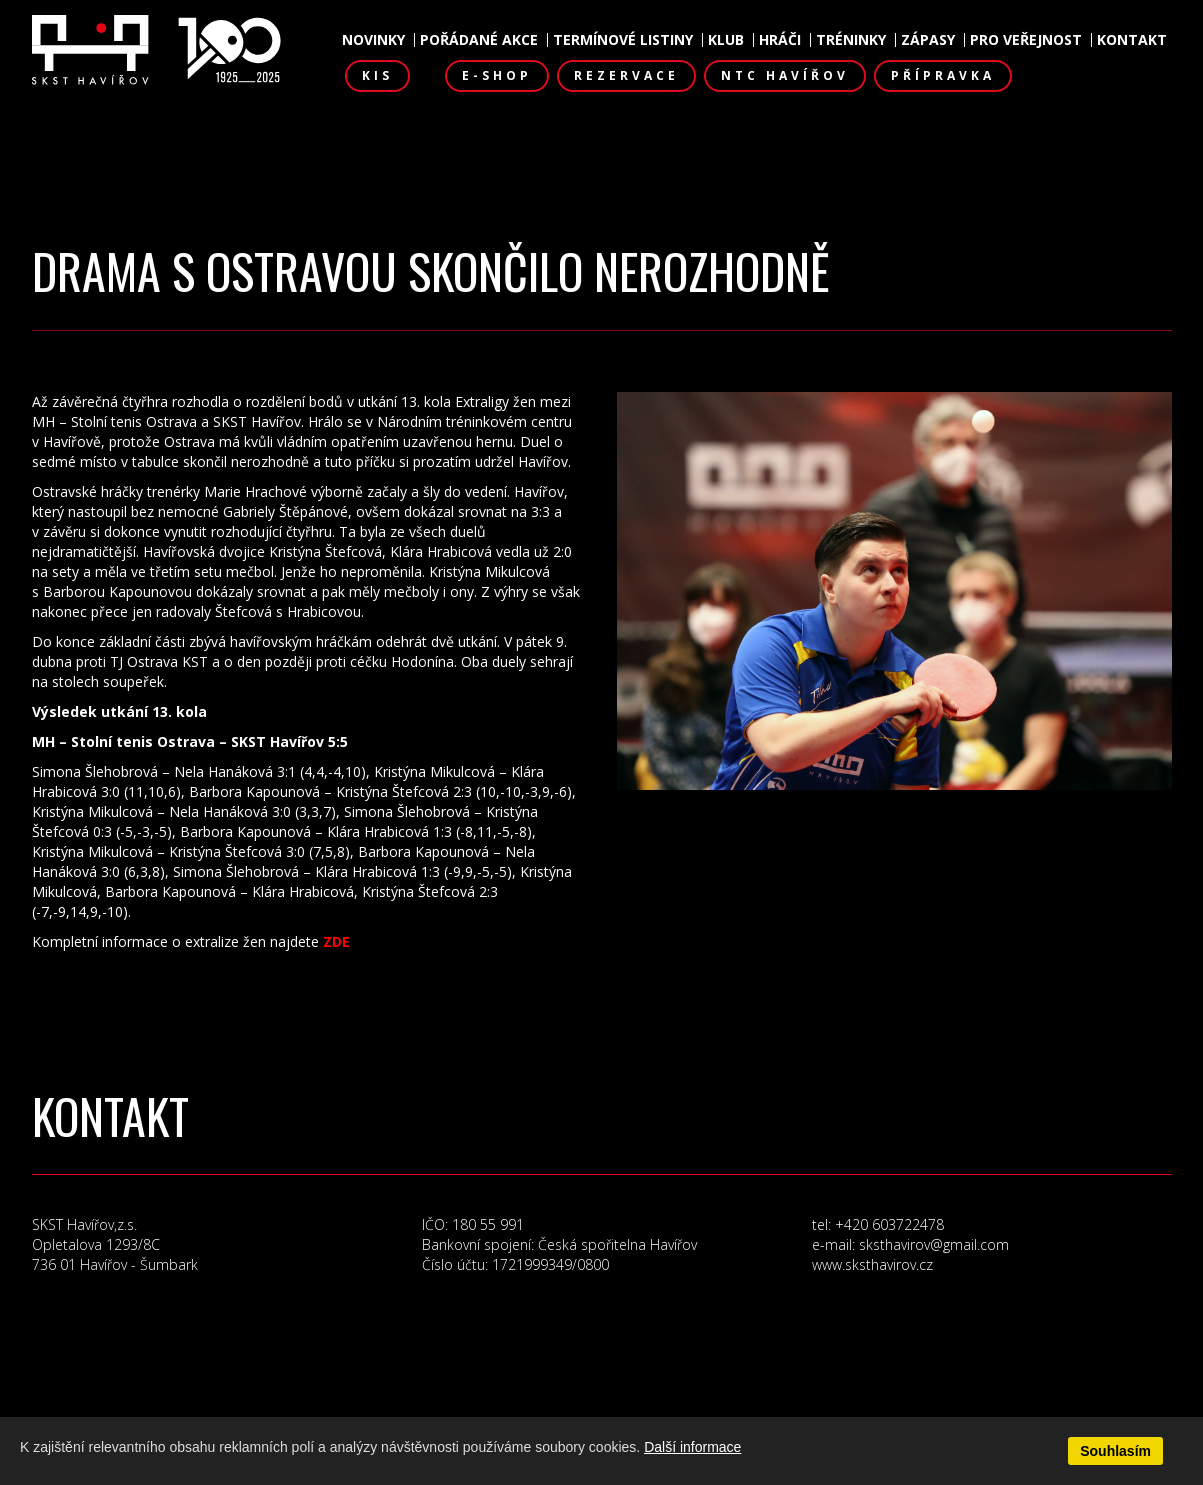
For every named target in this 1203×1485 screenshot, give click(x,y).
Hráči (780, 40)
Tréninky (851, 40)
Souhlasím (1115, 1451)
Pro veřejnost (1026, 40)
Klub (726, 40)
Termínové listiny (623, 40)
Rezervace (626, 75)
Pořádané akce (479, 40)
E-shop (497, 75)
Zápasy (928, 40)
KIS (377, 75)
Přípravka (943, 75)
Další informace (692, 1447)
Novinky (373, 40)
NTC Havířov (785, 75)
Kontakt (1132, 40)
